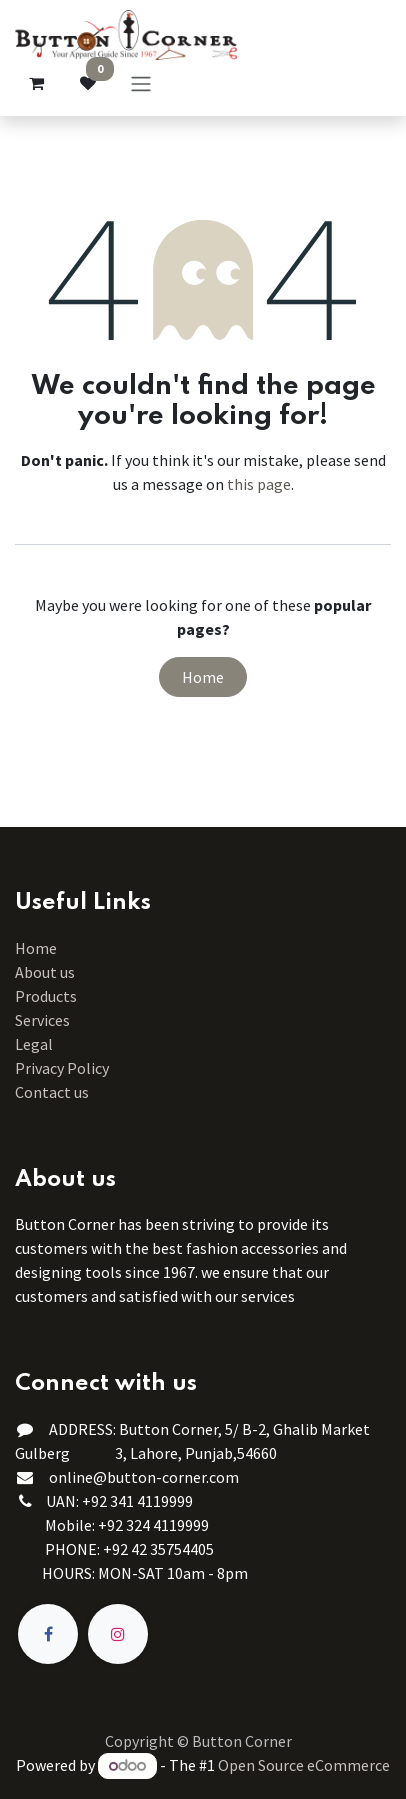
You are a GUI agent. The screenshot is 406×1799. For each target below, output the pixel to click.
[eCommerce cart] (36, 83)
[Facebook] (48, 1634)
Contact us (52, 1092)
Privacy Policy (62, 1068)
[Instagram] (118, 1634)
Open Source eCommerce (304, 1765)
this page (259, 484)
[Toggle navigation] (141, 83)
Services (42, 1020)
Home (203, 677)
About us (45, 972)
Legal (34, 1044)
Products (46, 996)
